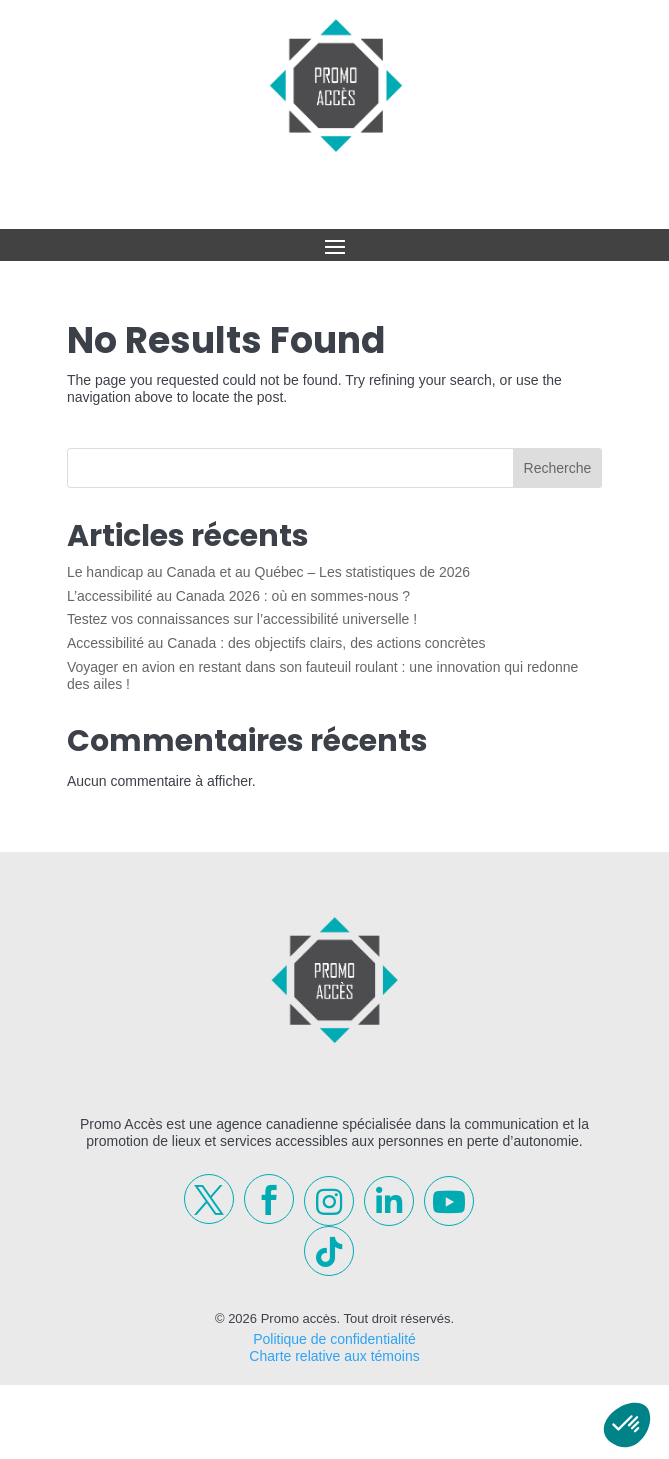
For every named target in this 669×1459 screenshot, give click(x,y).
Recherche (558, 468)
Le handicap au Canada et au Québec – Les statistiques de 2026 (268, 572)
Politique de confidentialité (334, 1339)
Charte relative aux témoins (334, 1356)
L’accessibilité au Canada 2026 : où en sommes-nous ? (238, 596)
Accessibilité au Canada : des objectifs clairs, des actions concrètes (276, 643)
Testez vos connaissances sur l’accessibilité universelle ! (242, 619)
